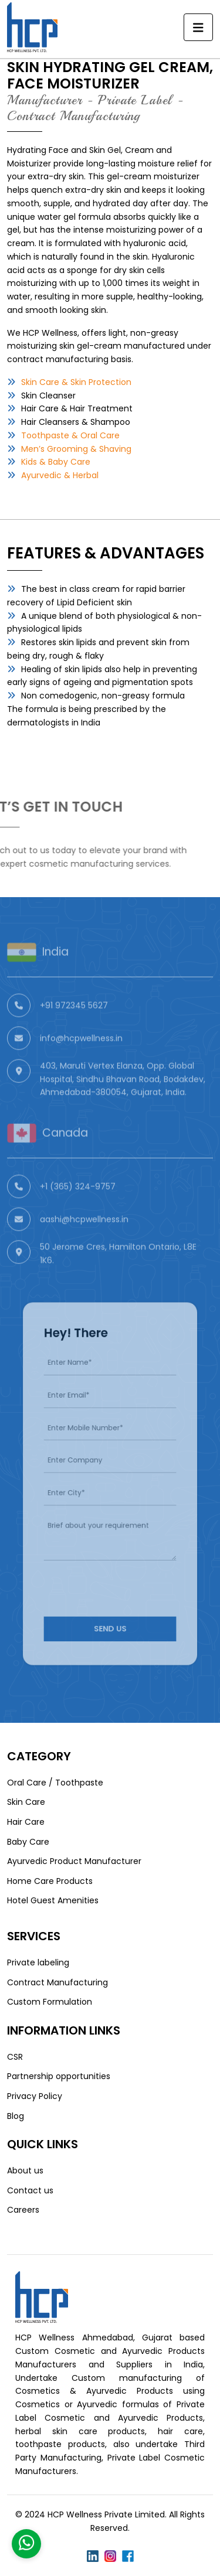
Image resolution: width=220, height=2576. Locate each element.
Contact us (30, 2190)
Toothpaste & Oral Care (70, 435)
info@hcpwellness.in (81, 1062)
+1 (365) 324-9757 (78, 1211)
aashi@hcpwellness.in (84, 1243)
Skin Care (26, 1802)
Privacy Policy (34, 2096)
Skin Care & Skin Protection (76, 382)
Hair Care (26, 1822)
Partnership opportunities (58, 2076)
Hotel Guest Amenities (53, 1900)
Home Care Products (50, 1881)
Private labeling (38, 1962)
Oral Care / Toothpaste (55, 1782)
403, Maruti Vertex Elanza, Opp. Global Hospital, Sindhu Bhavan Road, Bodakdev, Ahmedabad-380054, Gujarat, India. (122, 1103)
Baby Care (28, 1842)
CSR (15, 2057)
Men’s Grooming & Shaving (76, 449)
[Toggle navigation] (198, 27)
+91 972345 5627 (74, 1029)
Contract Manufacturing (57, 1982)
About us (25, 2170)
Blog (15, 2116)
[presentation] (117, 1567)
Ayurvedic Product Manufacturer (74, 1861)
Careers (23, 2210)
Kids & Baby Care (55, 462)
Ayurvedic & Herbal (60, 475)
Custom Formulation (49, 2002)
